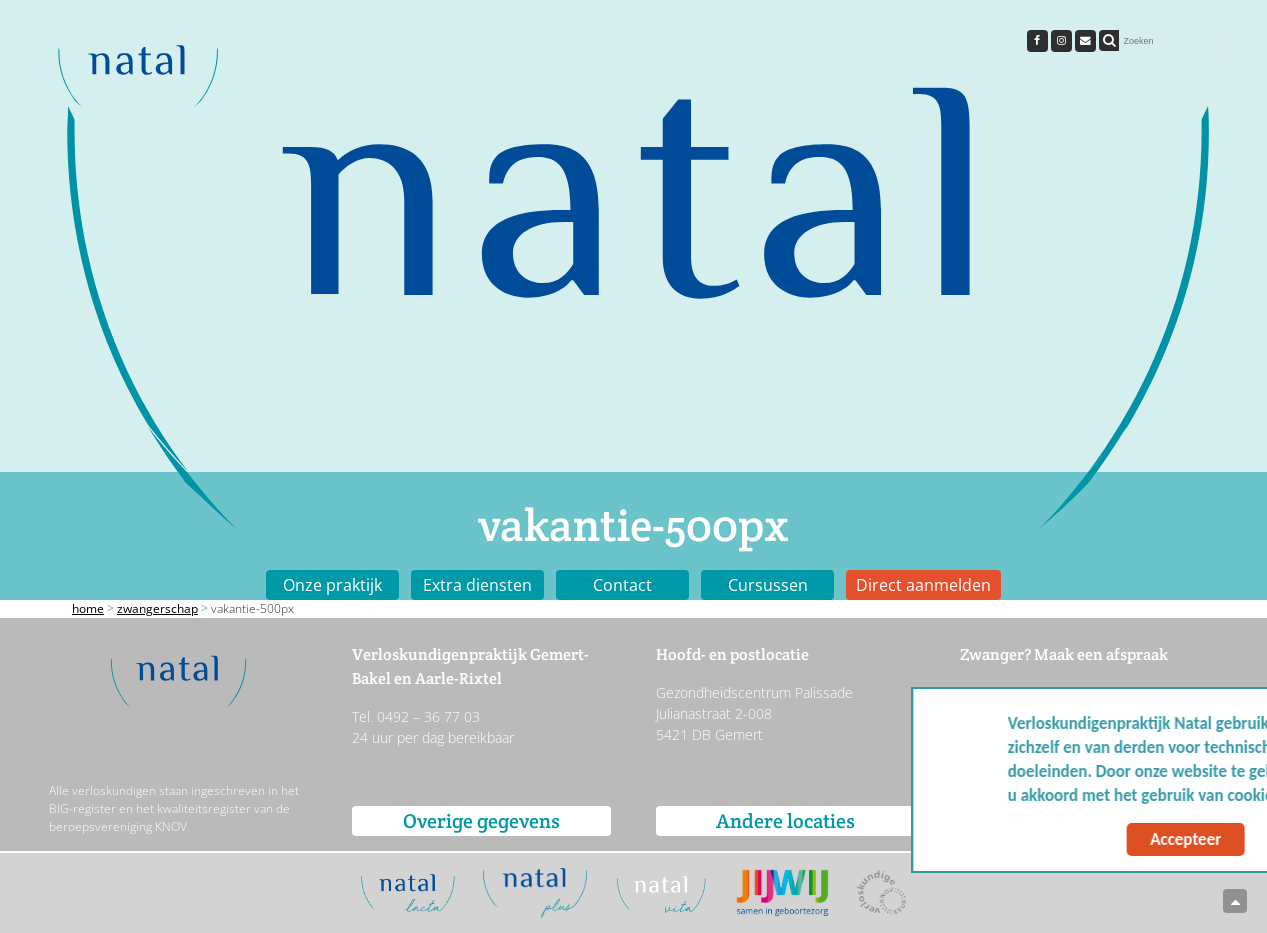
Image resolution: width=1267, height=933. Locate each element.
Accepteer (1065, 839)
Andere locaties (785, 821)
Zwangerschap (157, 608)
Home (88, 608)
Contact (622, 585)
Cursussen (768, 585)
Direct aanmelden (923, 585)
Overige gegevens (481, 821)
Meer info (1203, 795)
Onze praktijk (332, 585)
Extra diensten (477, 585)
